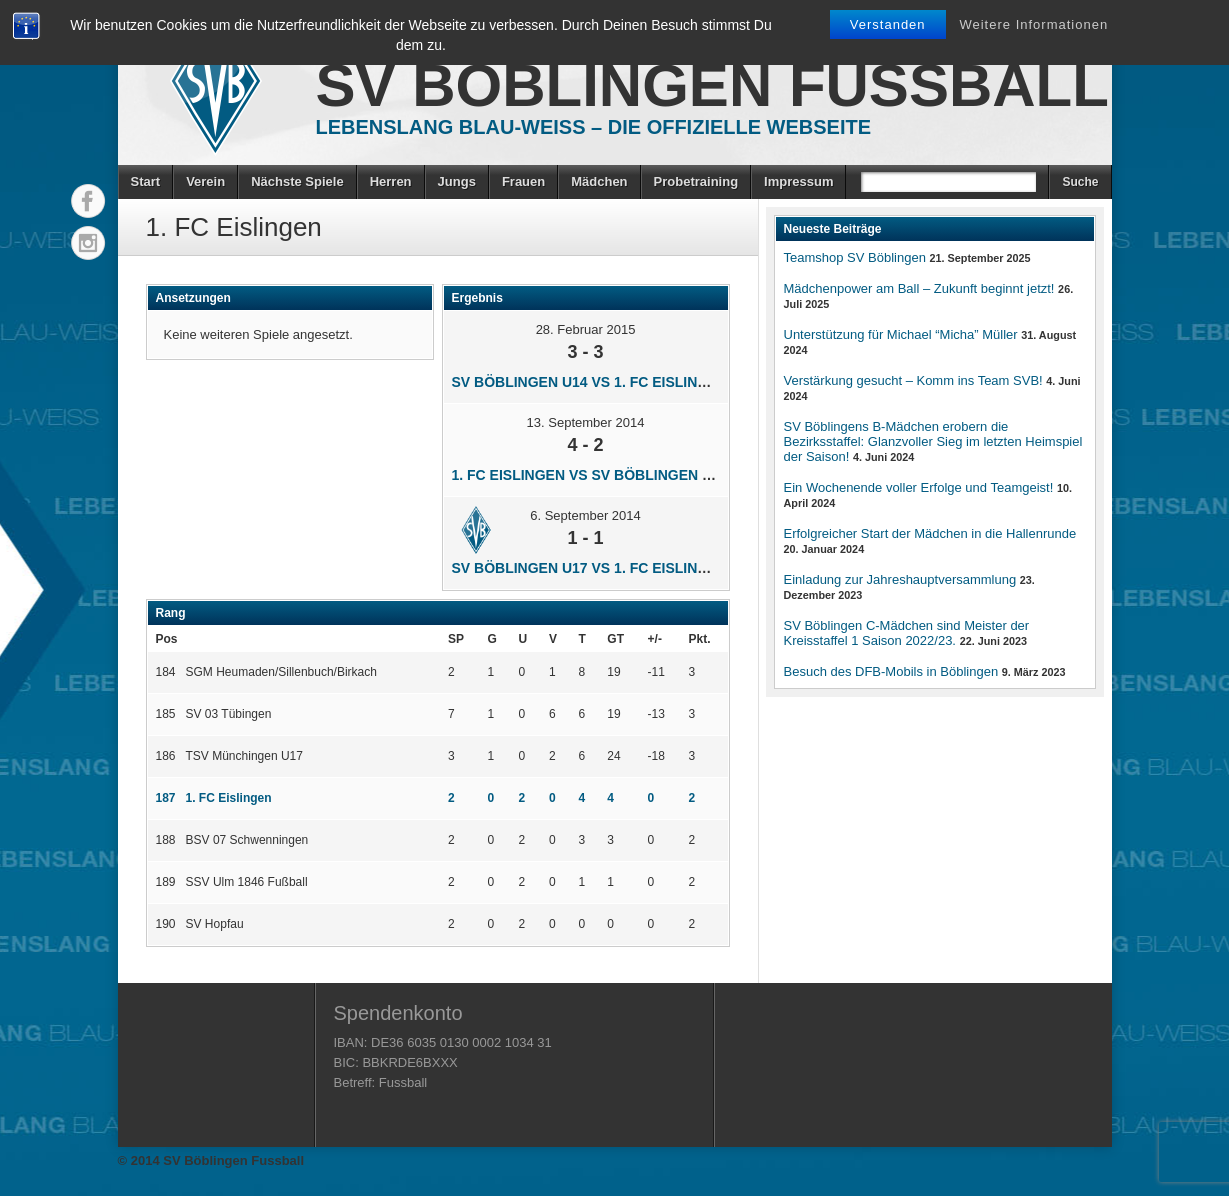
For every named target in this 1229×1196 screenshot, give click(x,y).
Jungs (457, 181)
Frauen (523, 181)
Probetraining (696, 181)
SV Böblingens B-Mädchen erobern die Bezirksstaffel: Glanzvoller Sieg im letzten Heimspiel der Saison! (933, 441)
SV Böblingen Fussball (712, 85)
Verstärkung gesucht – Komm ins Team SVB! (913, 380)
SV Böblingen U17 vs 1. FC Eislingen (590, 568)
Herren (391, 181)
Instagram (88, 243)
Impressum (798, 181)
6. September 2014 (585, 515)
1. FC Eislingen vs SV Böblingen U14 (590, 475)
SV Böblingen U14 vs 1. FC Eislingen (590, 382)
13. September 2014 (586, 422)
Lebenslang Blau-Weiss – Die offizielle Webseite (594, 127)
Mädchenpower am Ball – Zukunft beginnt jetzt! (919, 288)
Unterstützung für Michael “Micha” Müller (901, 334)
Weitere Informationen (1033, 24)
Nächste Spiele (297, 181)
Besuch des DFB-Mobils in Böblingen (891, 671)
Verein (205, 181)
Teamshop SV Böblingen (855, 257)
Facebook (88, 201)
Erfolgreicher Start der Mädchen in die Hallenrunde (930, 533)
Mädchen (599, 181)
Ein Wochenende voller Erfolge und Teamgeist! (919, 487)
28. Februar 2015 (586, 329)
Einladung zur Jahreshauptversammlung (900, 579)
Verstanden (888, 24)
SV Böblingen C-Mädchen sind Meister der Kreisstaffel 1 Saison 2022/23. (907, 633)
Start (146, 181)
